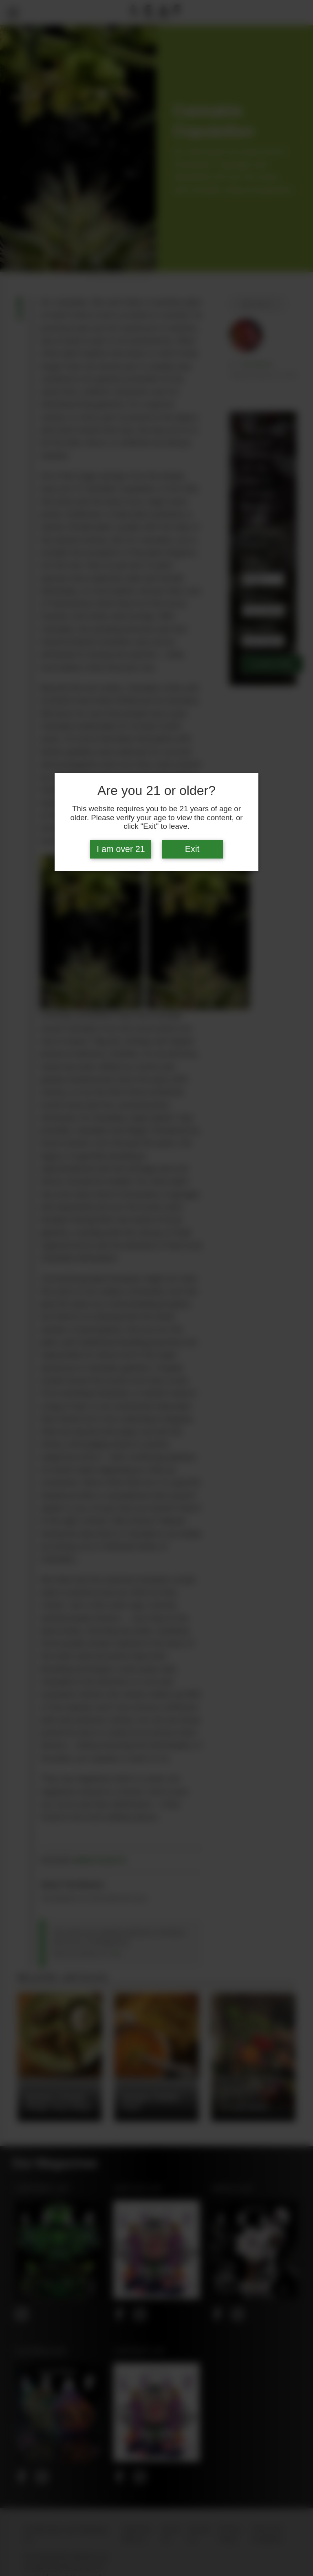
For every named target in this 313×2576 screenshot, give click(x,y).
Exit (192, 849)
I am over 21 (121, 849)
